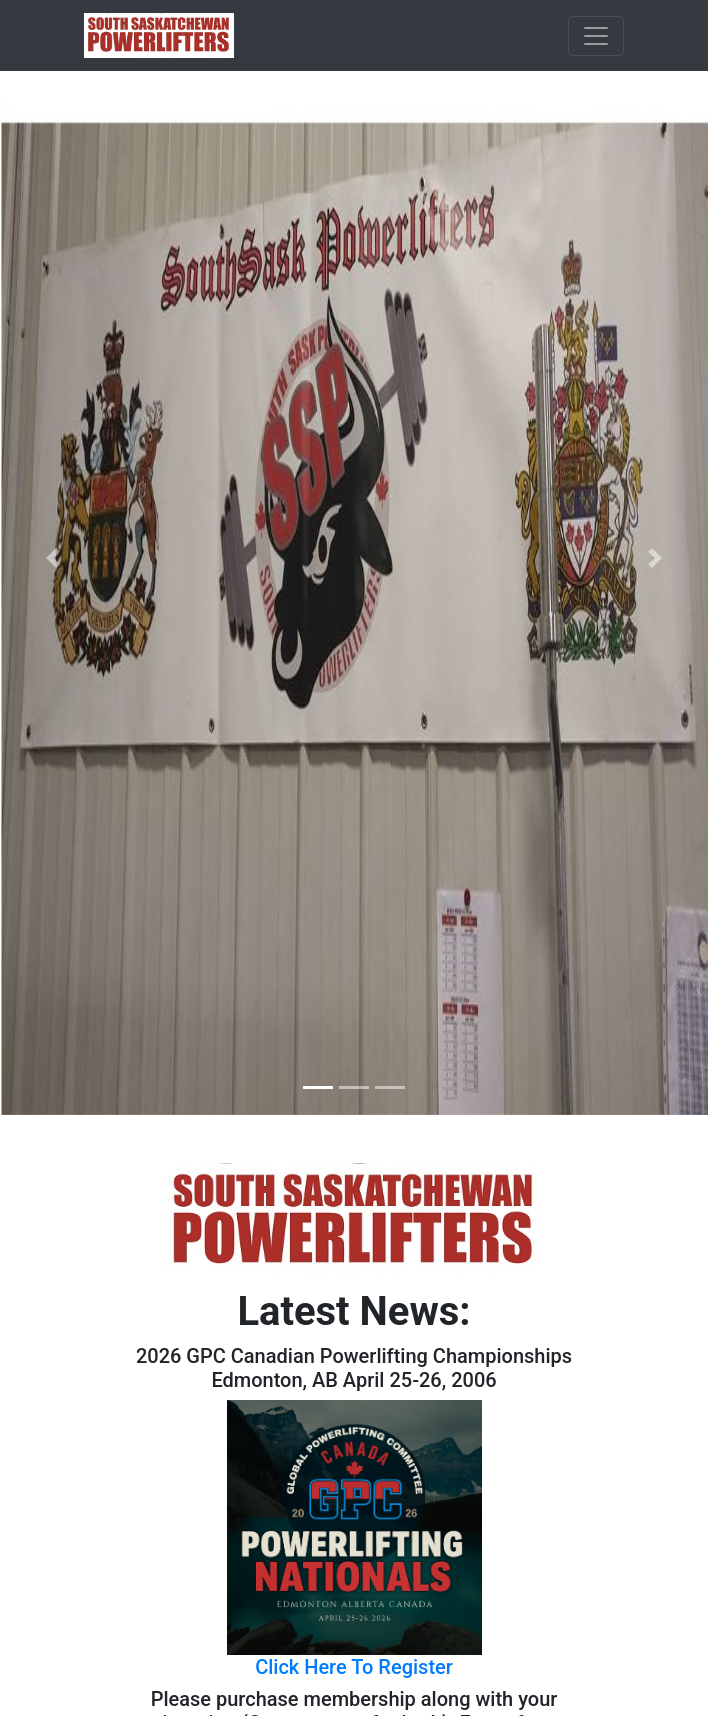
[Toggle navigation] (596, 36)
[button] (53, 557)
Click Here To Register (354, 1667)
